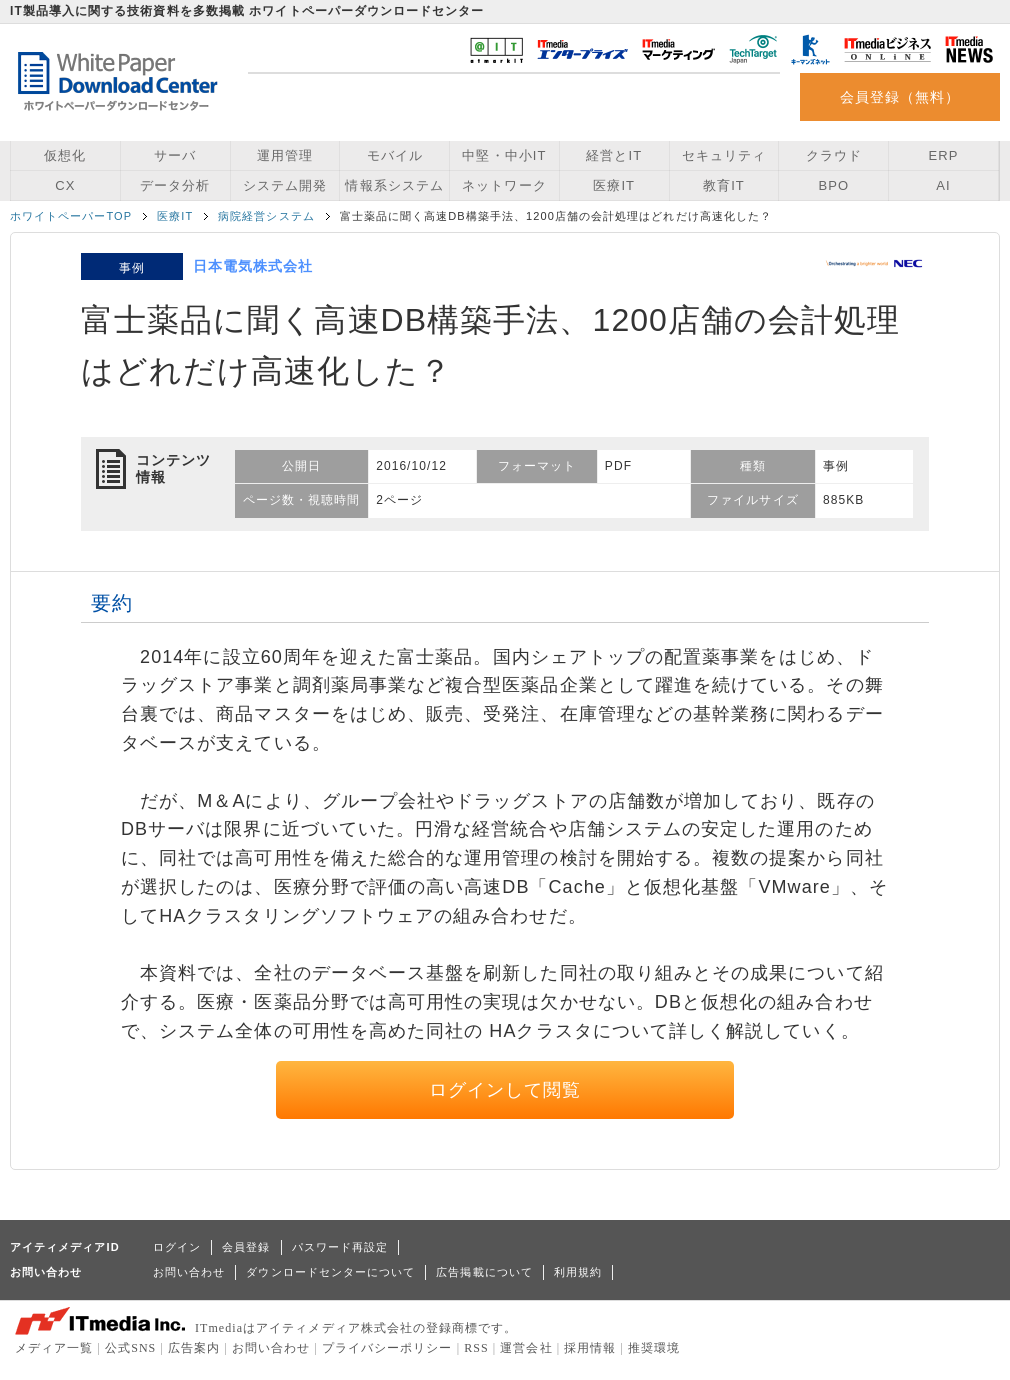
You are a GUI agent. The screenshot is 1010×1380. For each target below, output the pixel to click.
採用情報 (590, 1348)
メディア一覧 (54, 1348)
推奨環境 (654, 1348)
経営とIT (614, 155)
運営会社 (526, 1348)
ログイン (177, 1247)
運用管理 (285, 155)
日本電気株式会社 (253, 266)
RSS (476, 1348)
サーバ (175, 155)
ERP (944, 155)
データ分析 (175, 185)
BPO (833, 185)
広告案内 (194, 1348)
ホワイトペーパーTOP (71, 216)
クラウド (834, 155)
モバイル (395, 155)
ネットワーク (504, 185)
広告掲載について (484, 1272)
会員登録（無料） (900, 97)
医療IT (614, 185)
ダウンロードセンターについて (330, 1272)
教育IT (724, 185)
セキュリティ (724, 155)
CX (65, 185)
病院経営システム (266, 216)
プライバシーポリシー (387, 1348)
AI (943, 185)
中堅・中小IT (504, 155)
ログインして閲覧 (505, 1090)
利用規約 (578, 1272)
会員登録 (246, 1247)
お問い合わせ (189, 1272)
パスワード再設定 (340, 1247)
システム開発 (285, 185)
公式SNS (130, 1348)
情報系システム (394, 185)
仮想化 (65, 155)
